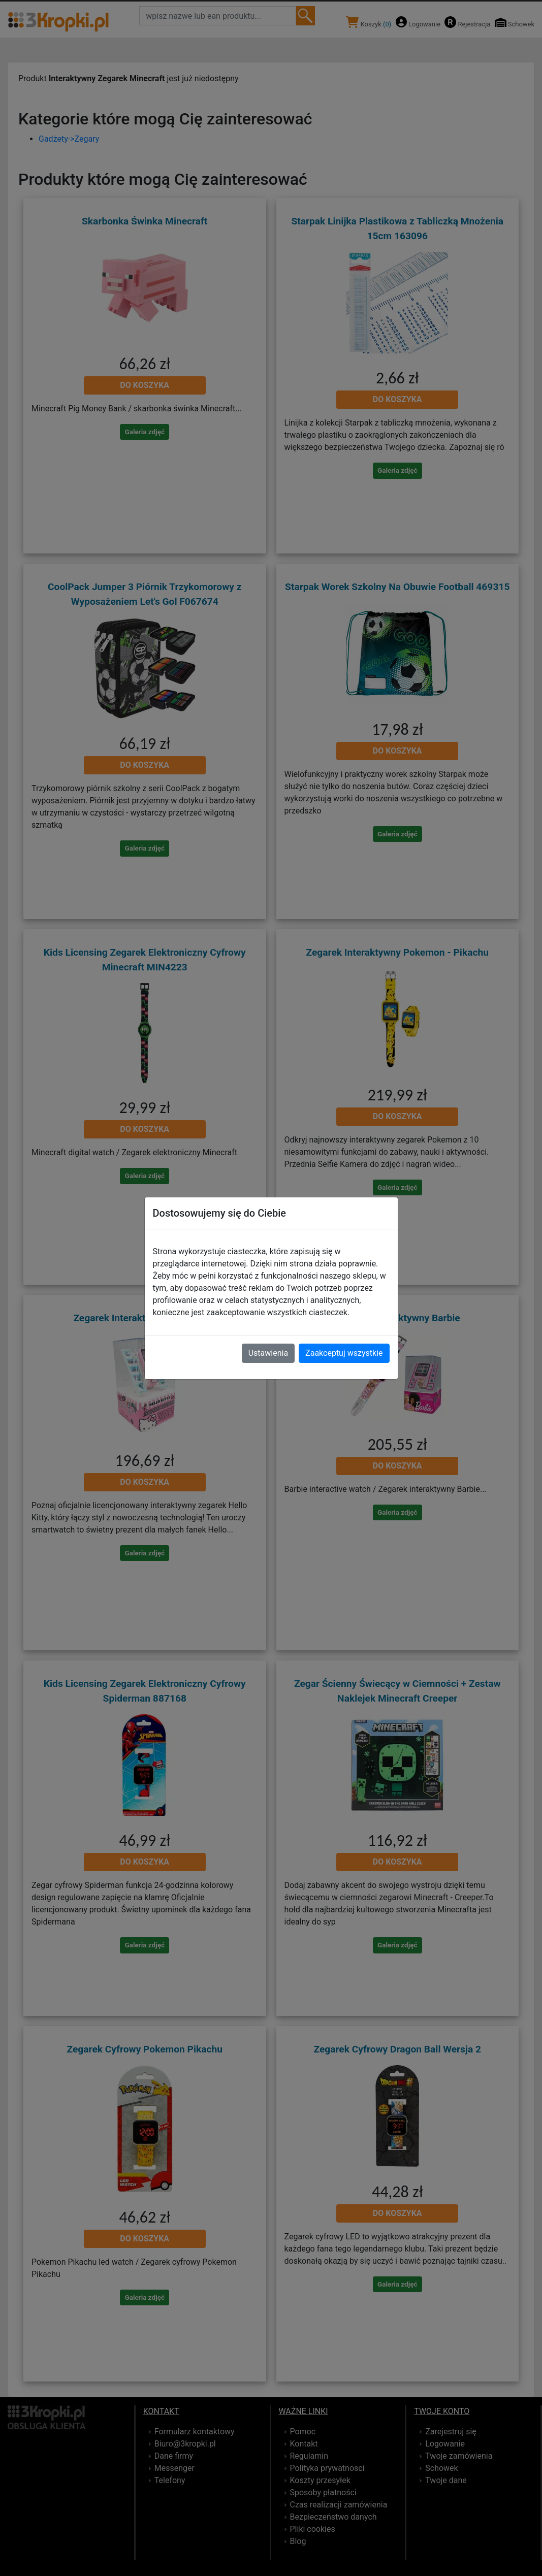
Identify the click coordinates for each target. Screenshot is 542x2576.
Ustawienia (268, 1353)
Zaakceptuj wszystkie (343, 1353)
